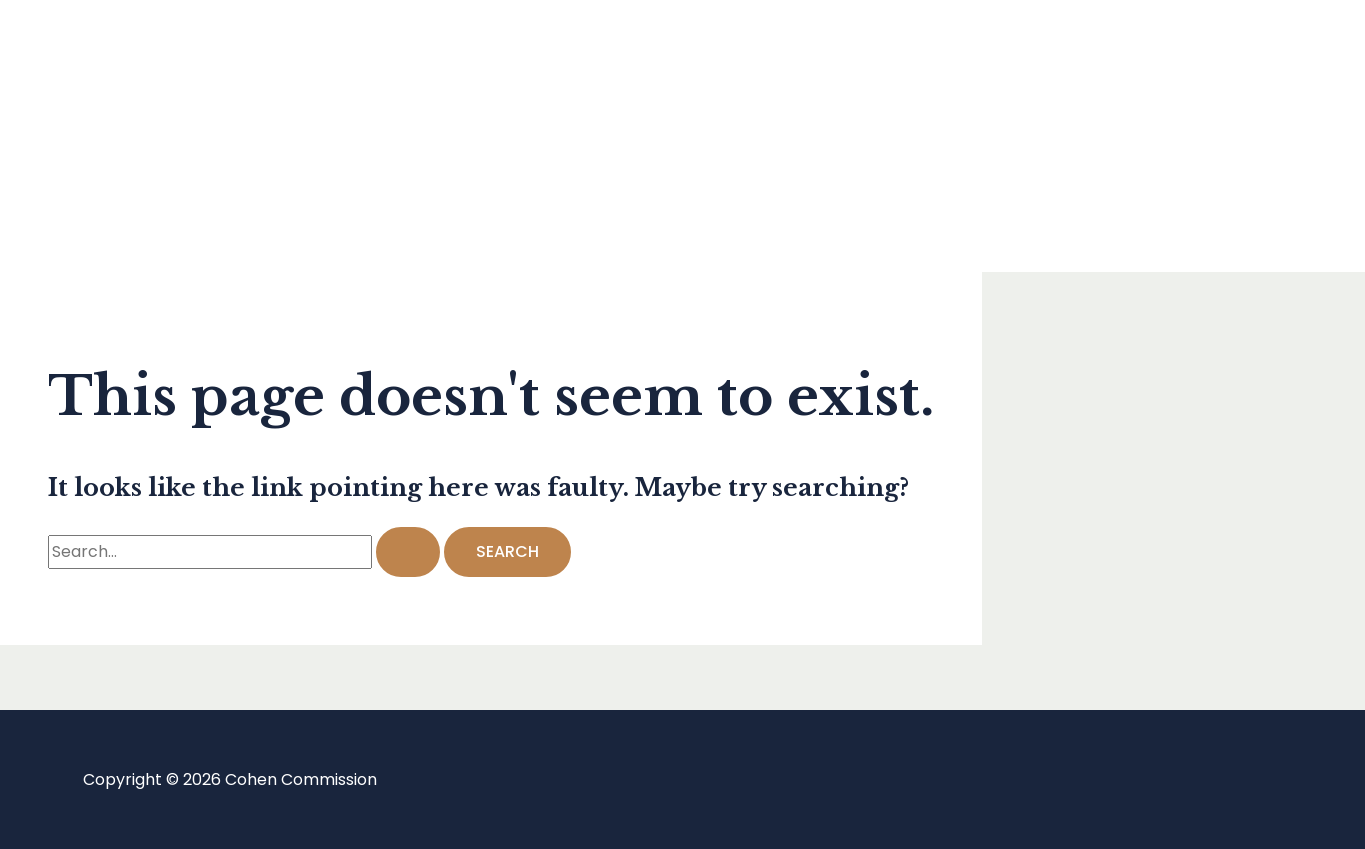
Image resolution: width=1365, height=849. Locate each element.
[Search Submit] (408, 552)
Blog (97, 135)
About (104, 215)
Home (103, 55)
